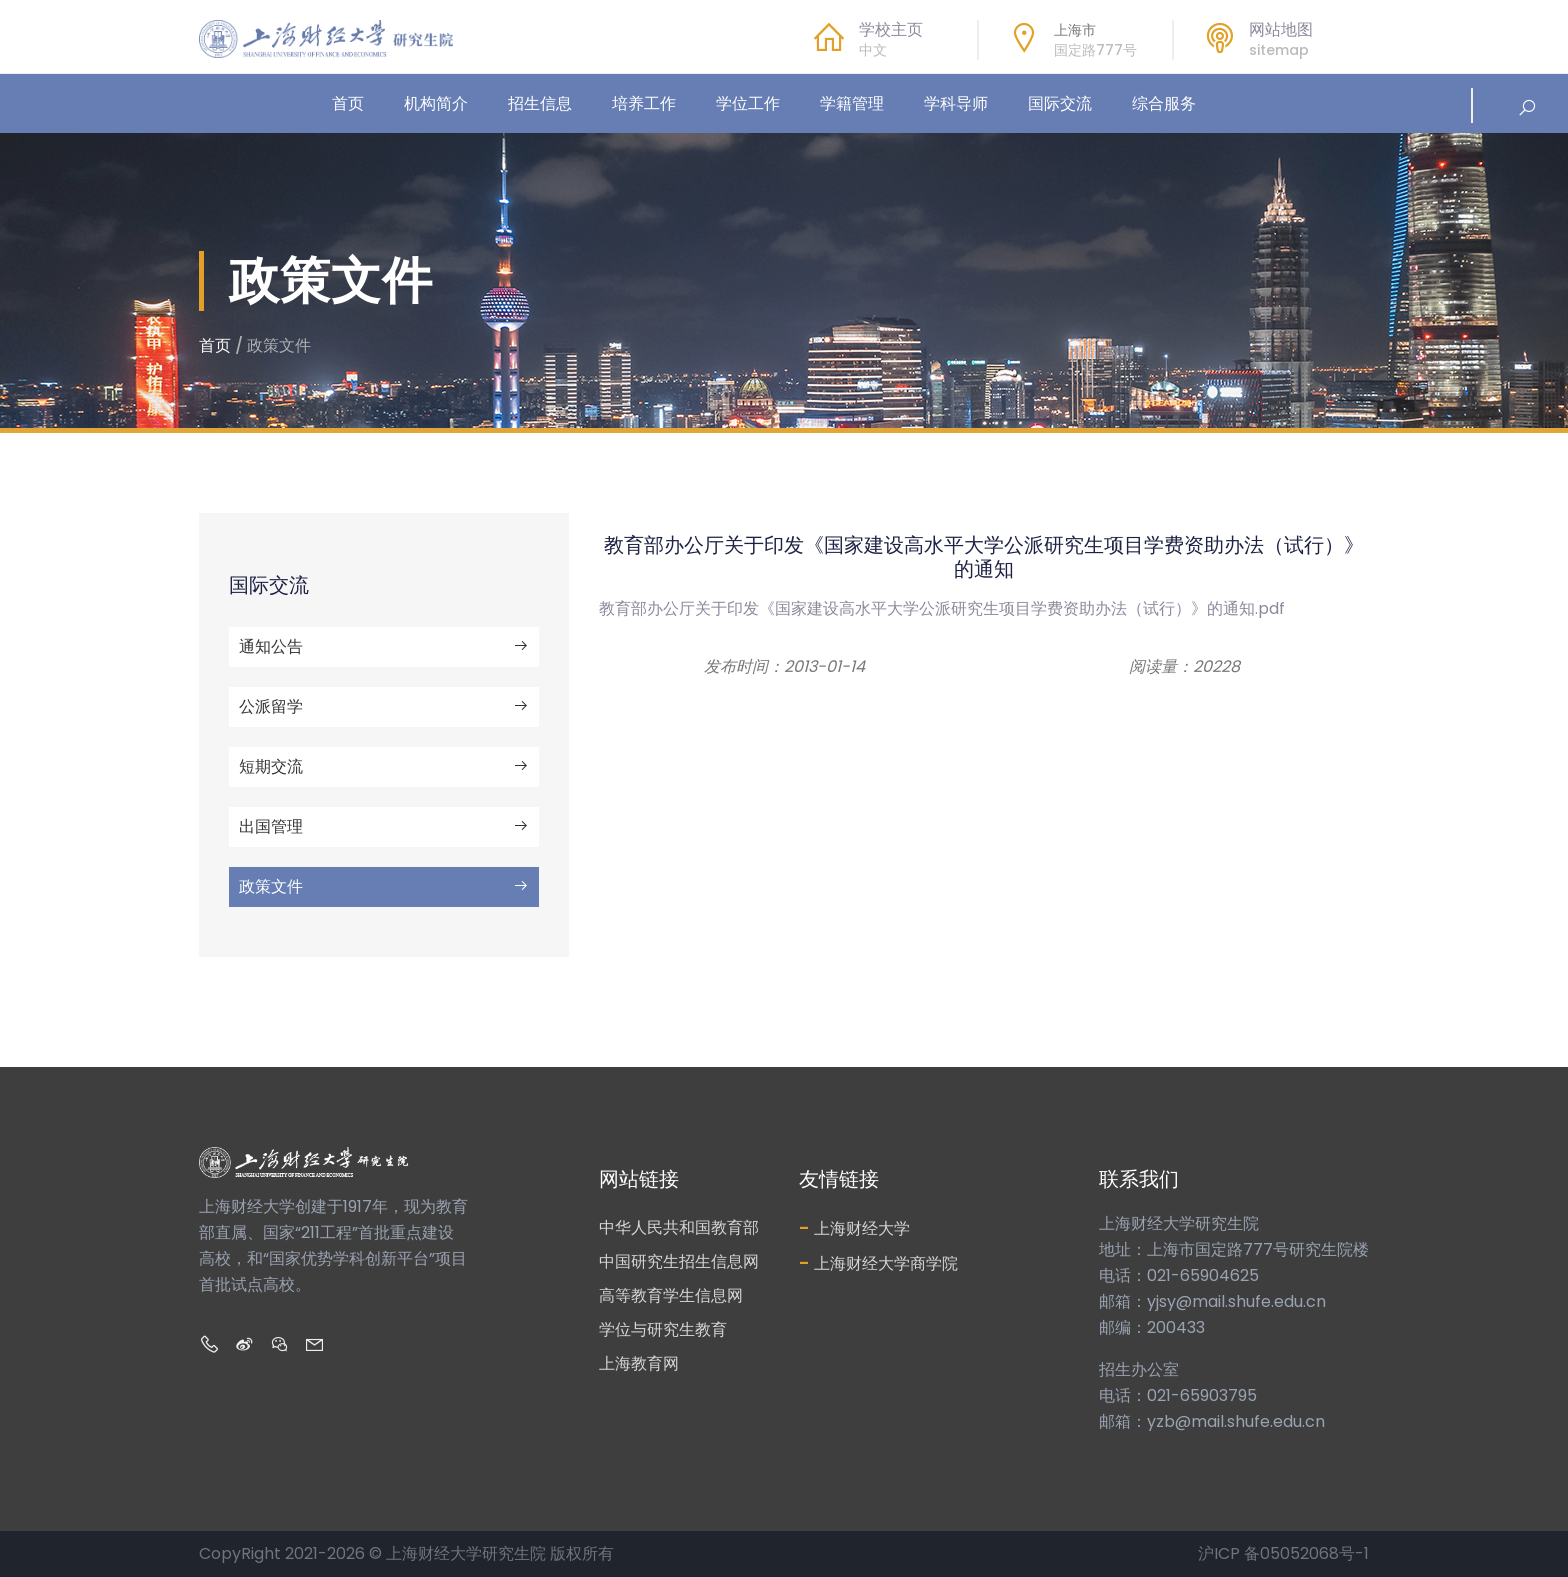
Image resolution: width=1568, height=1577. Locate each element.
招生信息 (540, 103)
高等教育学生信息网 (671, 1295)
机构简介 (436, 103)
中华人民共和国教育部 (679, 1227)
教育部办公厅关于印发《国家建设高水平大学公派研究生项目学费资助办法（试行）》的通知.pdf (942, 608)
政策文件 (384, 886)
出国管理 (384, 826)
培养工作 (644, 103)
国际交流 (1060, 103)
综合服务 (1164, 103)
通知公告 (384, 646)
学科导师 (956, 103)
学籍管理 (852, 103)
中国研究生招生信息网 (679, 1261)
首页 (348, 103)
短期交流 (384, 766)
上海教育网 (639, 1363)
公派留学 (384, 706)
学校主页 (891, 29)
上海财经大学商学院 (878, 1262)
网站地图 (1281, 29)
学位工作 (748, 103)
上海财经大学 (854, 1227)
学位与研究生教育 (663, 1329)
